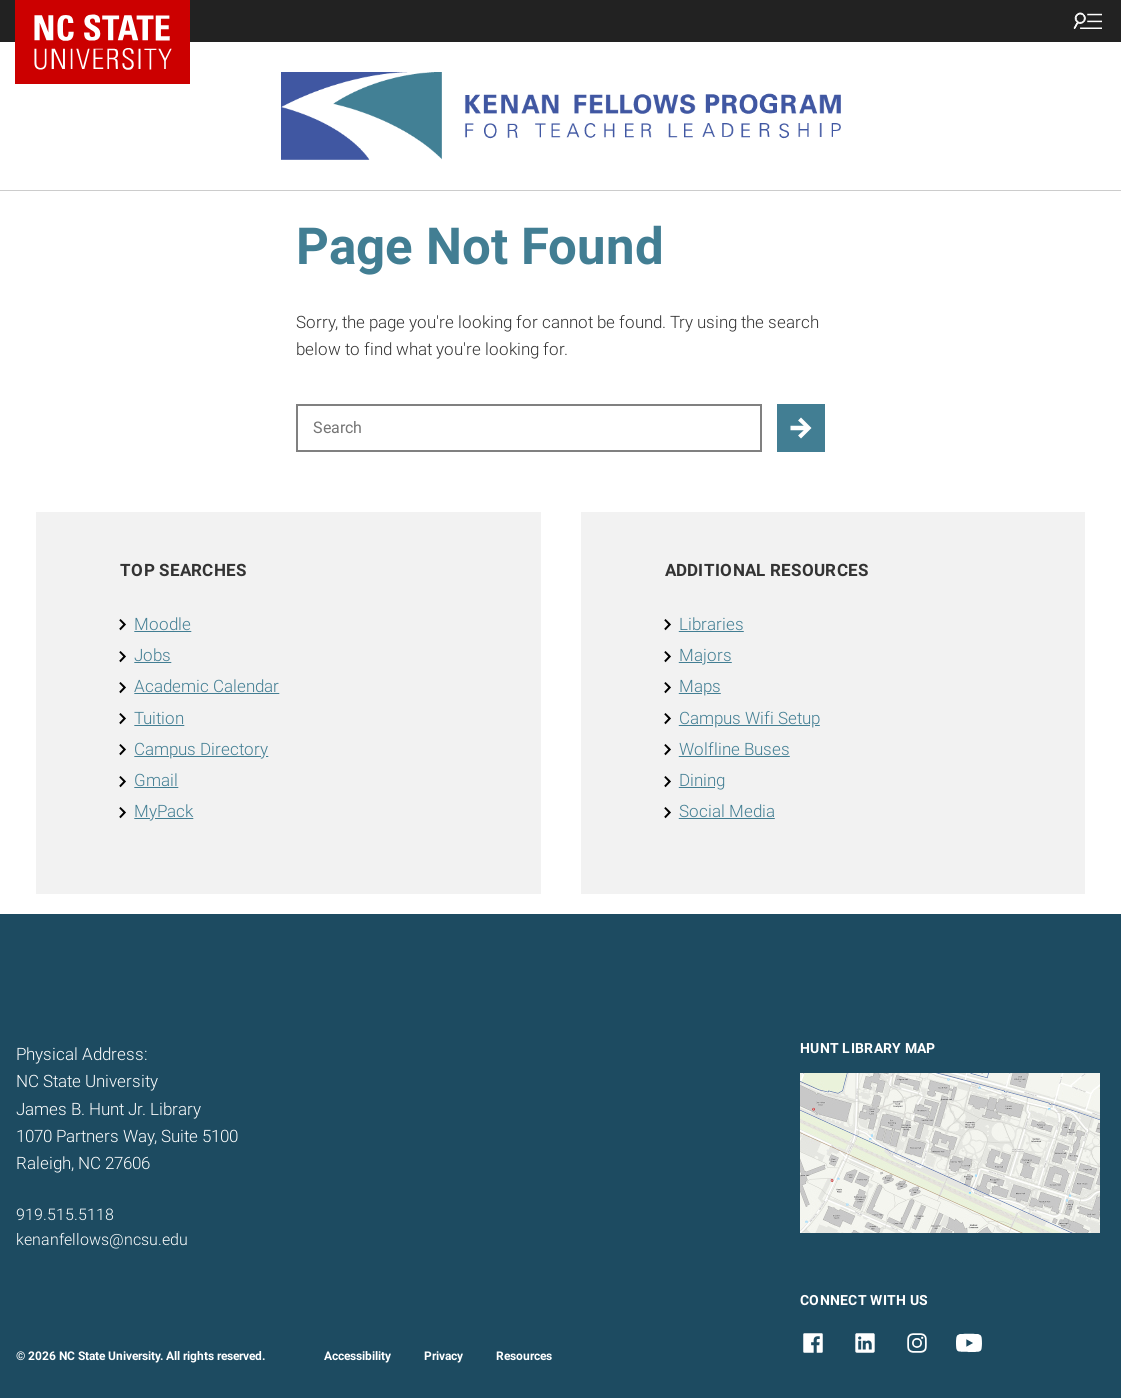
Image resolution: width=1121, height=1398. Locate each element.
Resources (524, 1356)
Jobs (152, 655)
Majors (705, 655)
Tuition (159, 718)
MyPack (163, 811)
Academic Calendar (206, 686)
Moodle (162, 624)
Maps (700, 686)
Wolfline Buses (734, 749)
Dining (702, 780)
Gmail (156, 780)
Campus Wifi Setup (749, 718)
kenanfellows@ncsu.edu (102, 1239)
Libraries (711, 624)
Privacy (443, 1356)
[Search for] (529, 428)
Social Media (727, 811)
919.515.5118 (65, 1214)
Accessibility (357, 1356)
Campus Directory (201, 749)
